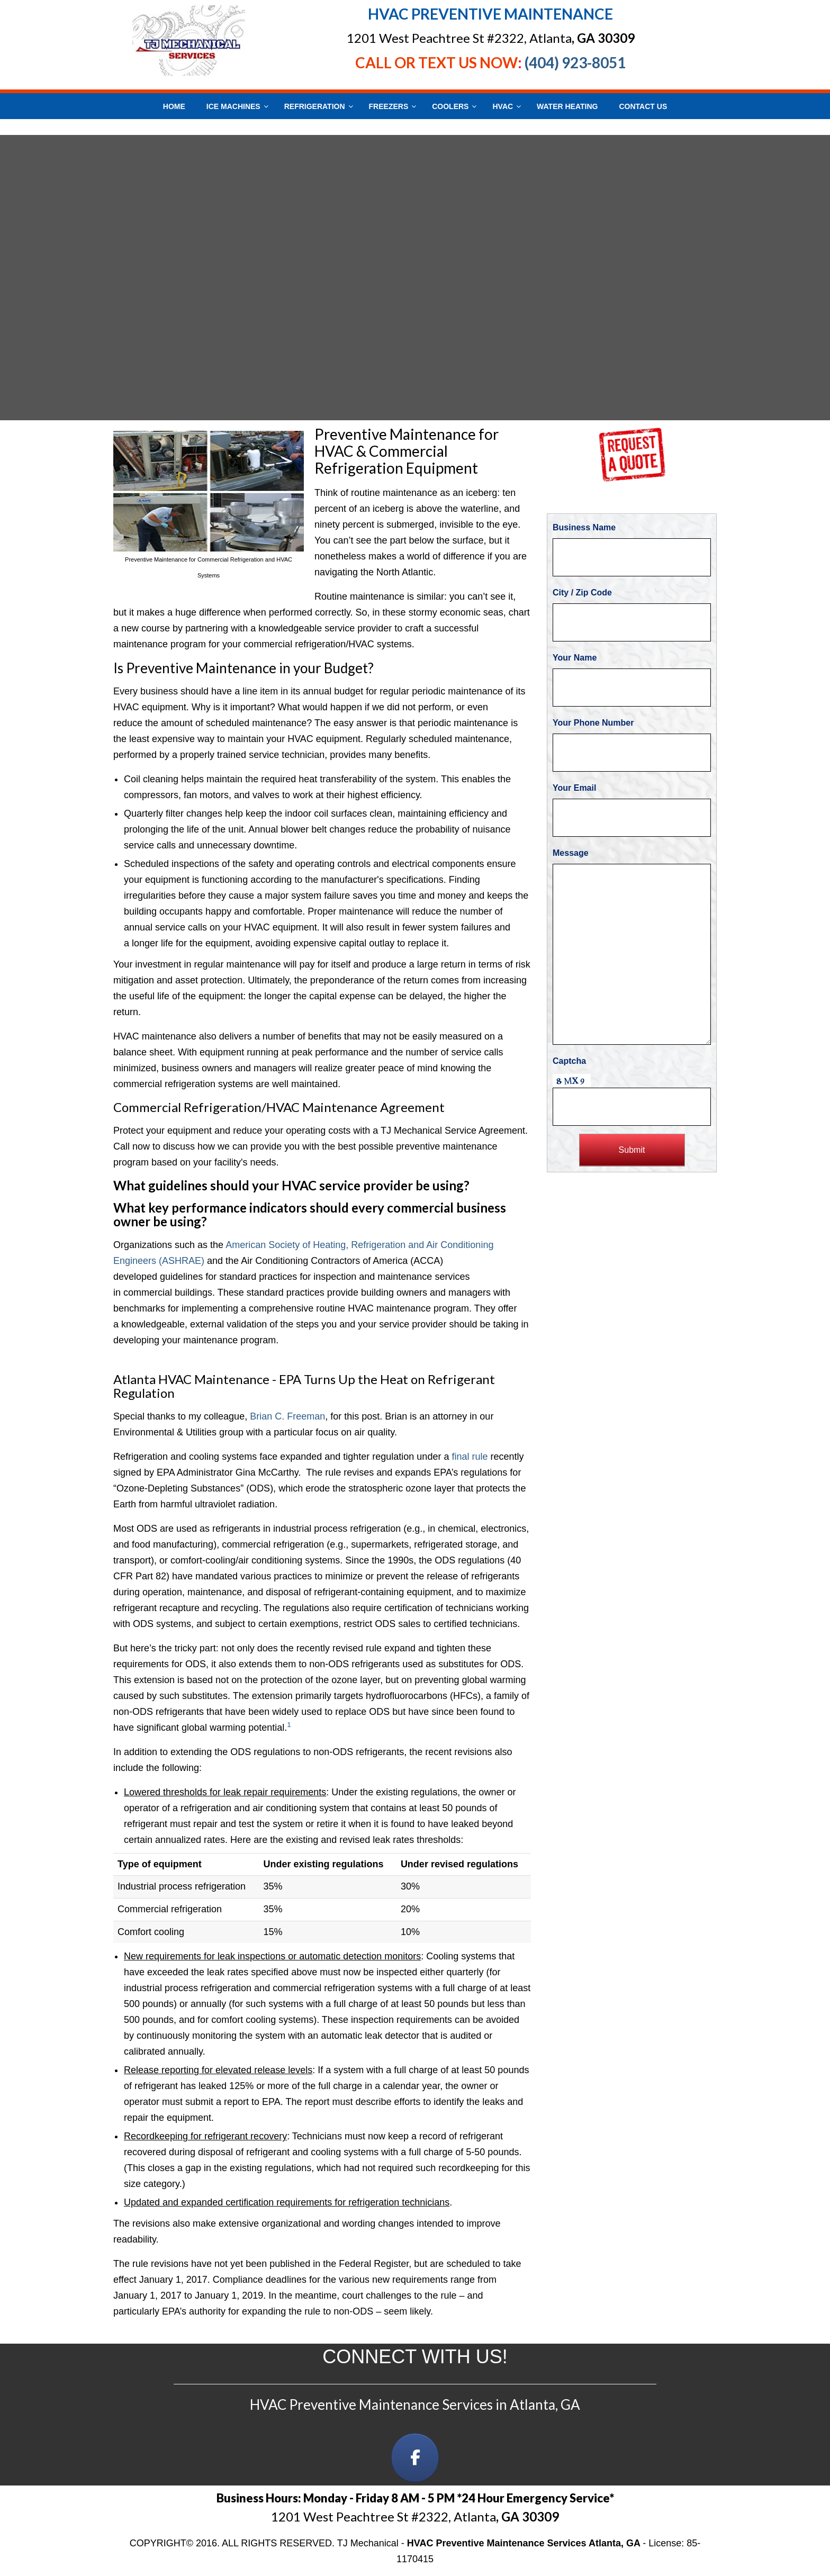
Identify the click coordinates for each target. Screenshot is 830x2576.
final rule (470, 1456)
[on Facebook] (415, 2457)
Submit (632, 1149)
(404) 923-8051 (575, 62)
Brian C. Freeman (287, 1416)
